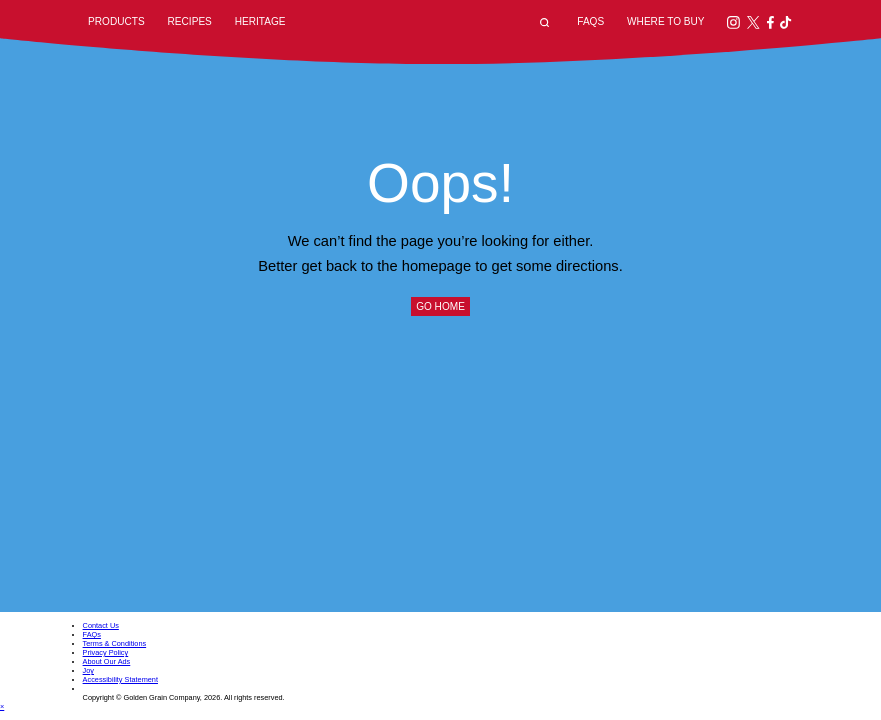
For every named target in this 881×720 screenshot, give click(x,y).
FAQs (590, 21)
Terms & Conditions (115, 643)
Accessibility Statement (120, 679)
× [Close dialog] (2, 706)
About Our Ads (107, 661)
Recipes (190, 21)
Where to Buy (665, 21)
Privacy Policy (106, 652)
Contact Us (101, 625)
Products (116, 21)
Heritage (260, 21)
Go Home (440, 306)
